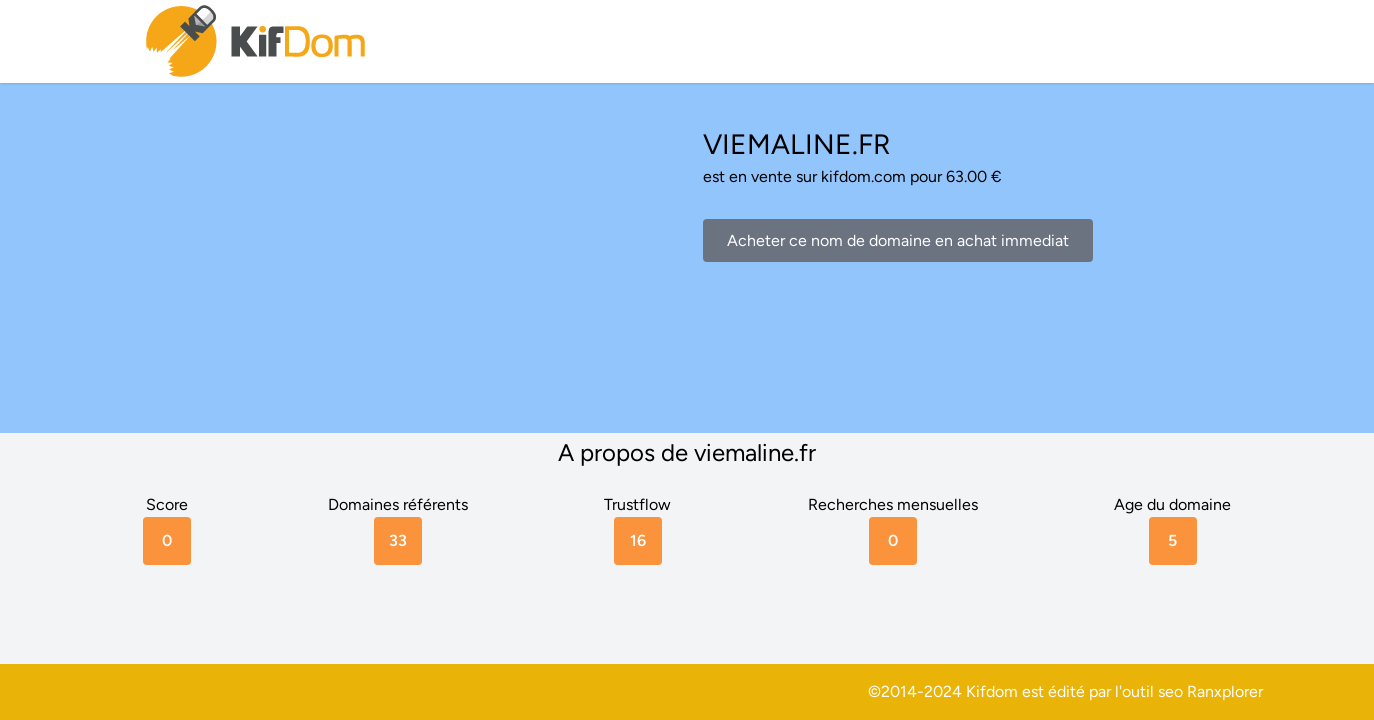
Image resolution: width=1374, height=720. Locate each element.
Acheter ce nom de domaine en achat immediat (898, 240)
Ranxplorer (1225, 691)
